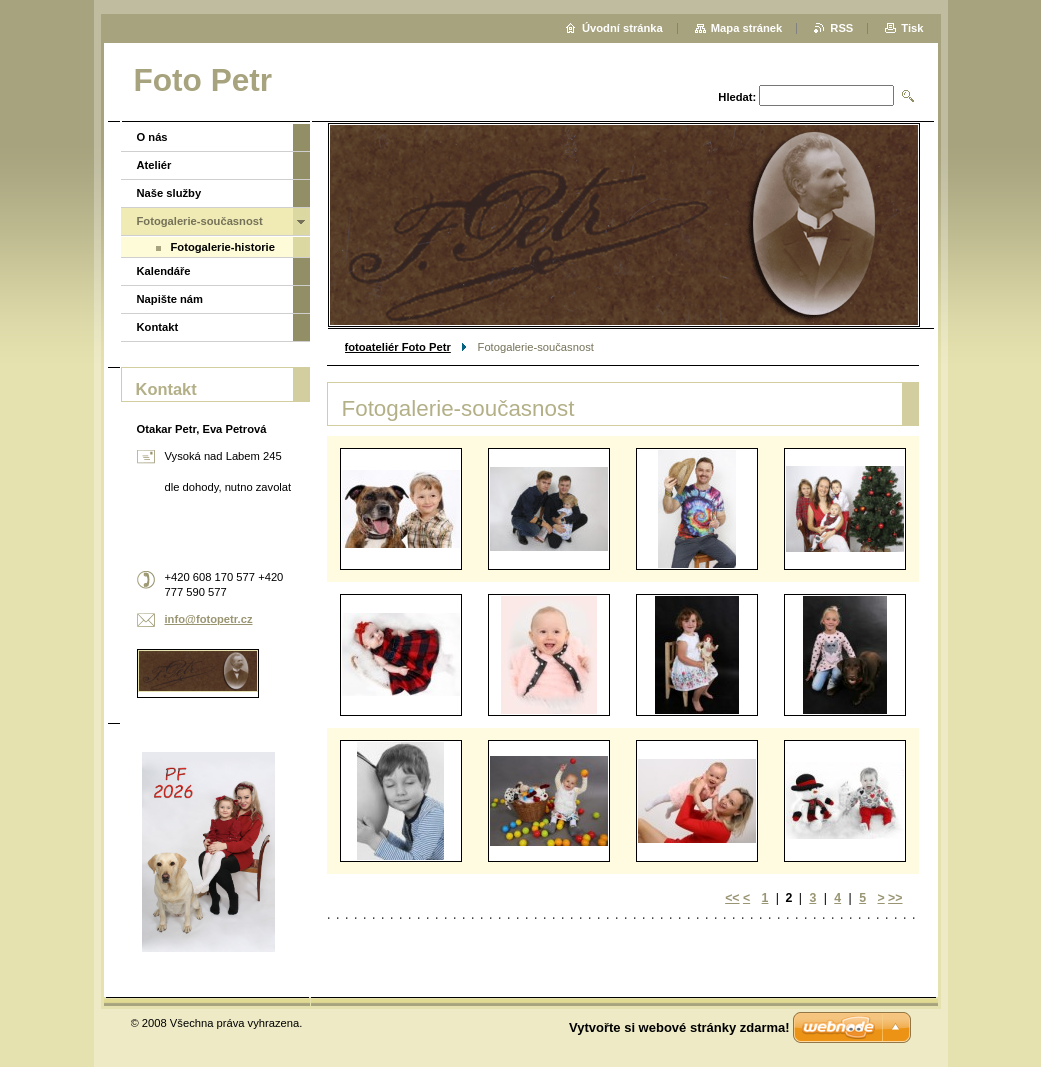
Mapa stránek (747, 28)
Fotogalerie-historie (223, 247)
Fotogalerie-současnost (200, 221)
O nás (152, 137)
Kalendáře (164, 271)
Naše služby (169, 193)
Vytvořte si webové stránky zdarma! (679, 1027)
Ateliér (154, 165)
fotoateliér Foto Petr (398, 347)
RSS (841, 28)
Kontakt (158, 327)
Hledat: (737, 97)
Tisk (912, 28)
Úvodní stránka (622, 28)
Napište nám (170, 299)
